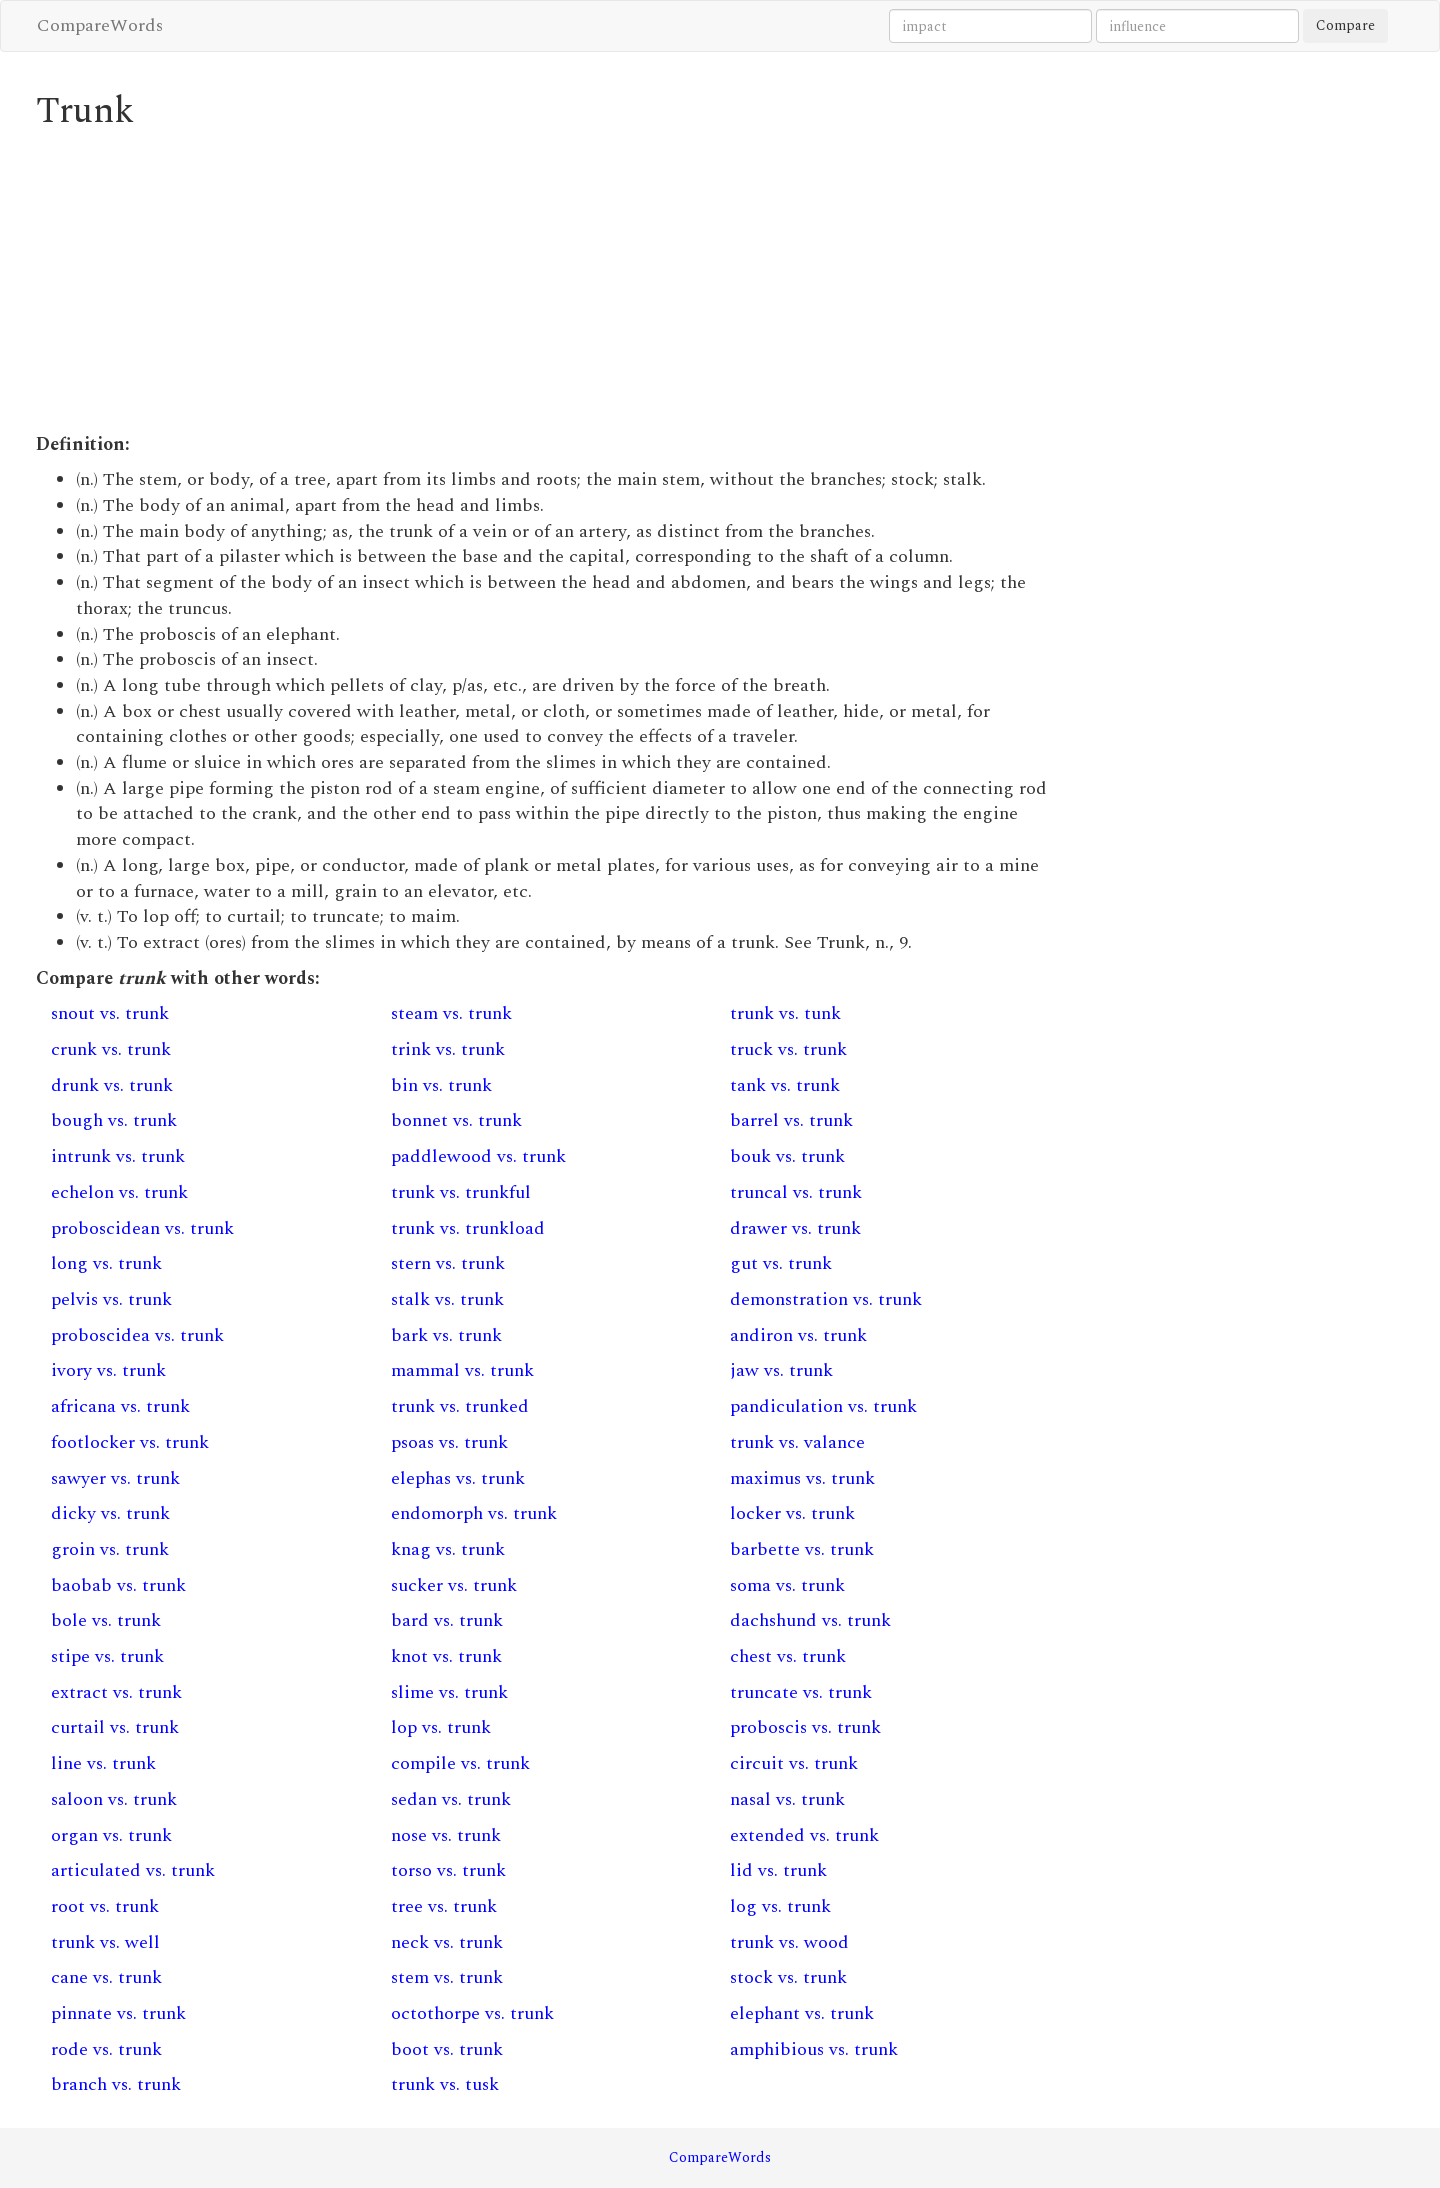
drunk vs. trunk (112, 1085)
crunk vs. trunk (111, 1049)
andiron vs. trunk (798, 1335)
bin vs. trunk (441, 1085)
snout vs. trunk (110, 1013)
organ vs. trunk (111, 1835)
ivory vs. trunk (108, 1370)
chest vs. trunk (788, 1656)
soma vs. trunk (787, 1585)
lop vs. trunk (441, 1727)
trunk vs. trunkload (468, 1228)
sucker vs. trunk (454, 1585)
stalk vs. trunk (447, 1299)
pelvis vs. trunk (111, 1299)
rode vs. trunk (106, 2049)
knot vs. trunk (446, 1656)
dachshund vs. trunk (810, 1620)
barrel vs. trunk (791, 1120)
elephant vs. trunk (802, 2013)
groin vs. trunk (110, 1549)
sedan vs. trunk (451, 1799)
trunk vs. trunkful (461, 1192)
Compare (1345, 25)
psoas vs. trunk (449, 1442)
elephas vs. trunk (458, 1478)
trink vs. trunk (448, 1049)
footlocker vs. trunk (130, 1442)
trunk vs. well (105, 1942)
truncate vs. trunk (801, 1692)
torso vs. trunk (448, 1870)
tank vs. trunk (785, 1085)
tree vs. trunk (444, 1906)
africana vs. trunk (120, 1406)
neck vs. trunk (447, 1942)
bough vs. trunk (114, 1120)
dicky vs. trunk (110, 1513)
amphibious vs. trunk (814, 2049)
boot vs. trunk (447, 2049)
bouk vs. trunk (787, 1156)
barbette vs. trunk (802, 1549)
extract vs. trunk (116, 1692)
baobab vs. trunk (118, 1585)
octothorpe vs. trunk (472, 2013)
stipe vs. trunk (107, 1656)
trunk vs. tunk (785, 1013)
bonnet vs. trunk (456, 1120)
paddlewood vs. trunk (478, 1156)
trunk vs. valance (797, 1442)
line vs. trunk (103, 1763)
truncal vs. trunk (796, 1192)
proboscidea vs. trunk (137, 1335)
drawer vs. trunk (795, 1228)
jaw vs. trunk (781, 1370)
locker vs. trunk (792, 1513)
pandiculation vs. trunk (823, 1406)
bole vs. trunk (106, 1620)
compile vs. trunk (460, 1763)
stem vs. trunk (447, 1977)
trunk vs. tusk (445, 2084)
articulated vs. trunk (133, 1870)
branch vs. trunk (116, 2084)
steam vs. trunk (451, 1013)
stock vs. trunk (788, 1977)
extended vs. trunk (804, 1835)
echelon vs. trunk (119, 1192)
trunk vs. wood (789, 1942)
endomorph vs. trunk (474, 1513)
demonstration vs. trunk (826, 1299)
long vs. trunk (106, 1263)
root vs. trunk (105, 1906)
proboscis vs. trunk (805, 1727)
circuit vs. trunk (794, 1763)
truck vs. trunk (788, 1049)
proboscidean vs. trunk (142, 1228)
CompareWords (100, 25)
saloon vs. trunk (114, 1799)
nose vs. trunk (446, 1835)
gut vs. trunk (781, 1263)
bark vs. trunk (446, 1335)
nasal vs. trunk (787, 1799)
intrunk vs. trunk (118, 1156)
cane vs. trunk (106, 1977)
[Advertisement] (545, 282)
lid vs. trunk (778, 1870)
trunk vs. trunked (460, 1406)
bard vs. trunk (447, 1620)
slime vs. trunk (449, 1692)
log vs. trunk (780, 1906)
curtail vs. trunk (115, 1727)
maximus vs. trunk (802, 1478)
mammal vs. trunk (462, 1370)
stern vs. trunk (448, 1263)
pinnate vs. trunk (118, 2013)
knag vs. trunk (448, 1549)
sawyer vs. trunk (115, 1478)
